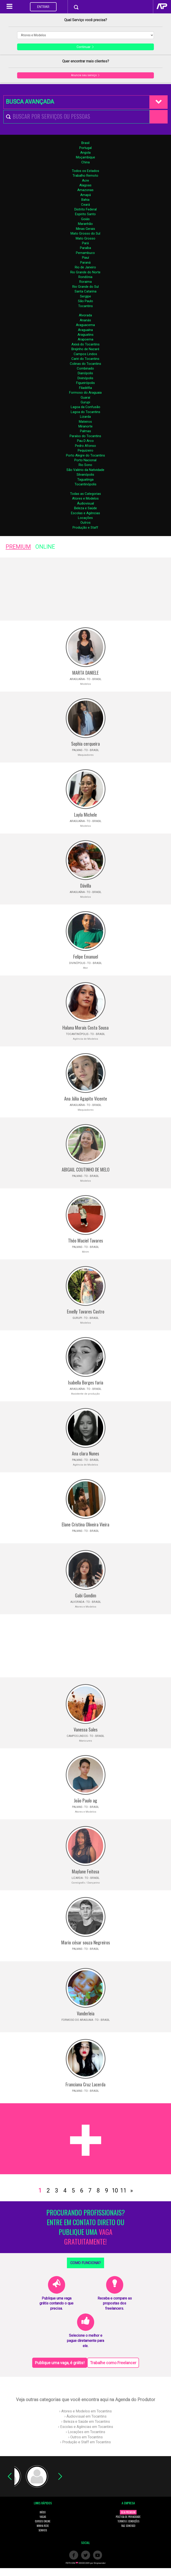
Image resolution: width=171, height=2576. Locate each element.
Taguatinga (85, 479)
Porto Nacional (85, 460)
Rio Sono (85, 465)
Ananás (85, 320)
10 (115, 2190)
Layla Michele (85, 814)
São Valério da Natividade (85, 470)
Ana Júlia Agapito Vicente (85, 1098)
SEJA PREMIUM (128, 2512)
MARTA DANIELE (85, 672)
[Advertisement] (85, 589)
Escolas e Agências (85, 513)
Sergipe (85, 296)
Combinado (85, 368)
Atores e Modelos (85, 498)
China (85, 162)
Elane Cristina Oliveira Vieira (85, 1524)
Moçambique (85, 157)
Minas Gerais (85, 229)
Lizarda (85, 417)
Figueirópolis (85, 383)
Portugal (85, 148)
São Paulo (85, 301)
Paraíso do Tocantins (85, 436)
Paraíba (85, 248)
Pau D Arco (85, 441)
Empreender (100, 2563)
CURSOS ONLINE (42, 2521)
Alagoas (85, 185)
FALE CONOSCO (128, 2526)
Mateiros (85, 422)
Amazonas (85, 190)
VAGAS (43, 2517)
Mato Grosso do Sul (85, 233)
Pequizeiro (85, 450)
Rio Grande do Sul (85, 287)
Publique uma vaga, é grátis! (59, 2362)
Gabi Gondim (85, 1595)
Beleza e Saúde (85, 508)
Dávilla (85, 885)
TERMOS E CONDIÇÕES (128, 2521)
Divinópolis (85, 378)
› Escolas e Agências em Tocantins (85, 2427)
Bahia (85, 200)
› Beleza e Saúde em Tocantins (85, 2421)
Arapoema (85, 339)
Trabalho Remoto (85, 176)
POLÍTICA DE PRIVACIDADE (128, 2517)
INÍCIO (43, 2512)
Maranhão (85, 224)
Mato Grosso (85, 238)
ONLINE (45, 547)
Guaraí (85, 397)
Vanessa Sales (86, 1729)
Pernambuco (85, 253)
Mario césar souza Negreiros (85, 1942)
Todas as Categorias (85, 494)
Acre (85, 180)
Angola (85, 153)
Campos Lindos (85, 354)
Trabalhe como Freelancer (113, 2362)
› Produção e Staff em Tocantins (85, 2442)
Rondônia (85, 277)
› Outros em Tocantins (85, 2437)
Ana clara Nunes (85, 1453)
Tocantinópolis (85, 484)
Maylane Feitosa (85, 1871)
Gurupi (85, 402)
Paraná (85, 262)
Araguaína (85, 330)
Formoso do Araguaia (85, 393)
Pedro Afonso (85, 446)
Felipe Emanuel (85, 956)
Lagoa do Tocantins (85, 412)
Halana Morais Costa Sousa (85, 1027)
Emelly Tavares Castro (85, 1311)
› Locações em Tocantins (85, 2432)
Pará (85, 243)
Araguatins (85, 335)
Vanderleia (85, 2013)
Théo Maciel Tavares (85, 1240)
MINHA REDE (43, 2526)
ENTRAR (43, 7)
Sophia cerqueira (85, 743)
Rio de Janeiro (85, 267)
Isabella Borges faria (85, 1382)
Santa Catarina (85, 291)
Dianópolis (85, 373)
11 (123, 2190)
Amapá (85, 195)
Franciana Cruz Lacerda (85, 2084)
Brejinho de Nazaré (85, 349)
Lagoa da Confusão (85, 407)
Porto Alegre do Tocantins (85, 455)
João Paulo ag (85, 1800)
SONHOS (43, 2530)
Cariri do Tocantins (85, 359)
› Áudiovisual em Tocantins (85, 2416)
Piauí (85, 258)
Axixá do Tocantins (85, 344)
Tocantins (85, 306)
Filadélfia (85, 388)
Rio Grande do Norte (85, 272)
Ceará (85, 205)
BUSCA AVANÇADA (30, 101)
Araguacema (85, 325)
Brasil (85, 143)
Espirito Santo (85, 214)
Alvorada (85, 315)
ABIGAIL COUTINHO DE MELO (85, 1169)
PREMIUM (18, 547)
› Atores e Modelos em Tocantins (85, 2411)
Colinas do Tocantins (85, 364)
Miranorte (85, 426)
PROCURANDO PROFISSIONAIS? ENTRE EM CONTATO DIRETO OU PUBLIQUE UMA (85, 2227)
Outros (85, 523)
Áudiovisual (85, 503)
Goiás (85, 219)
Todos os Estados (85, 171)
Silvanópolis (85, 475)
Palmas (85, 431)
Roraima (85, 282)
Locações (85, 518)
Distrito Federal (85, 209)
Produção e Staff (85, 527)
